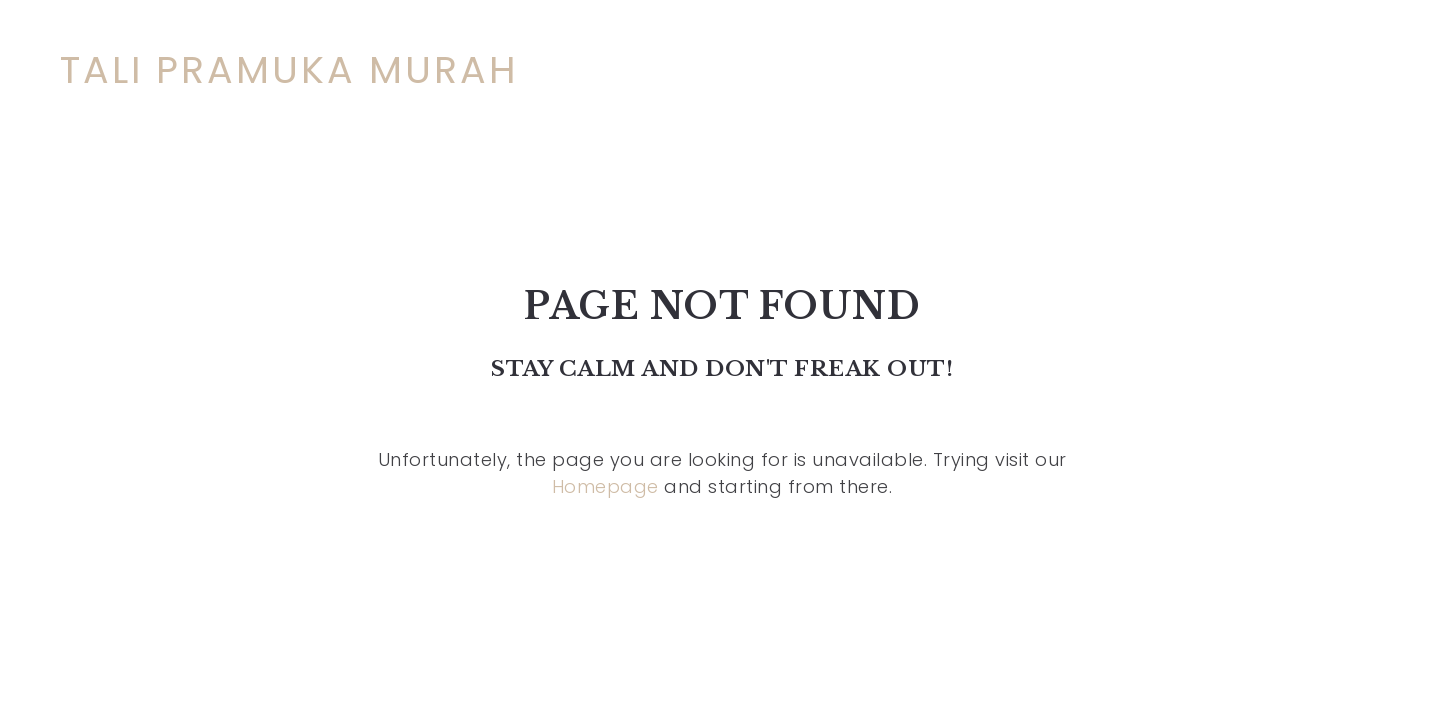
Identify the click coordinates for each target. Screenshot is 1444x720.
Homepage (605, 486)
